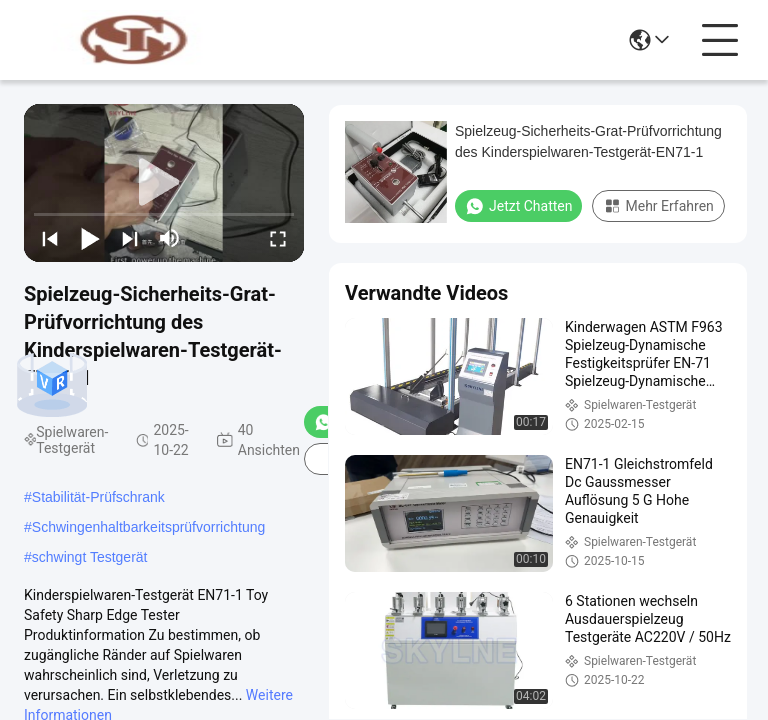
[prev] (50, 238)
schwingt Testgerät (90, 557)
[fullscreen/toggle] (278, 238)
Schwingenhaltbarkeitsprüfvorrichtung (148, 527)
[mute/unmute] (170, 238)
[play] (164, 183)
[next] (130, 238)
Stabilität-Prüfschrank (98, 497)
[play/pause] (90, 238)
